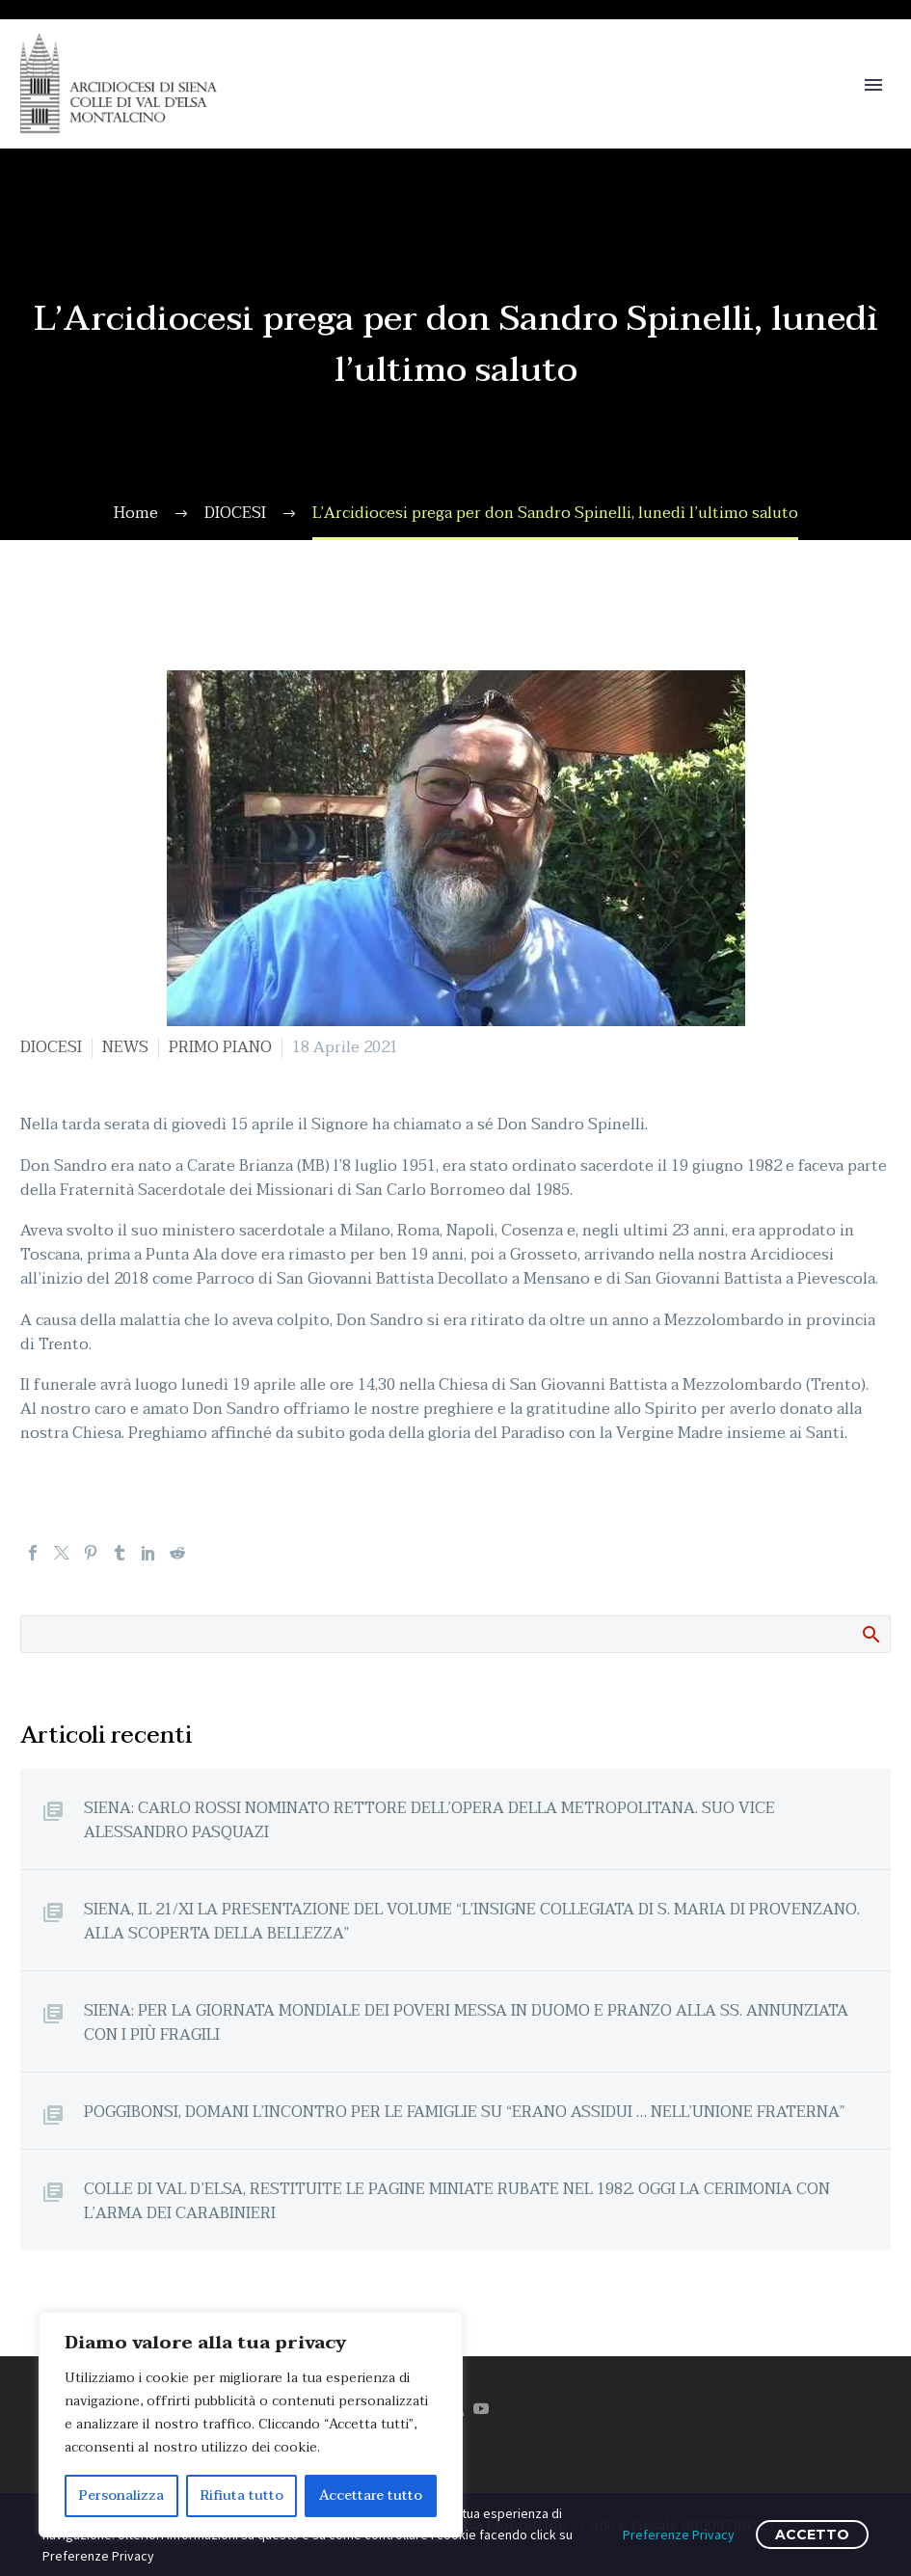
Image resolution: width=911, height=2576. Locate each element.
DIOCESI (51, 1047)
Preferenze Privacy (679, 2534)
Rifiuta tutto (242, 2495)
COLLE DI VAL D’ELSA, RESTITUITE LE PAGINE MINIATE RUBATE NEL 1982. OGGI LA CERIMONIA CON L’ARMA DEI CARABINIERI (457, 2201)
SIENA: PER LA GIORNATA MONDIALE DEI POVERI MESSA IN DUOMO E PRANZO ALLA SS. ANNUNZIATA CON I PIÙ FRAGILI (466, 2022)
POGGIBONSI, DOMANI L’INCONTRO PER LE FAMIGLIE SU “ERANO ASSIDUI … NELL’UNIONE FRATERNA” (464, 2112)
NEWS (125, 1047)
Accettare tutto (370, 2495)
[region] (251, 2424)
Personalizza (121, 2495)
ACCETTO (812, 2534)
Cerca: (870, 1633)
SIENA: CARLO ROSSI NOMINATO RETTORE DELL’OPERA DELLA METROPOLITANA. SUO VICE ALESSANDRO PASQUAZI (429, 1820)
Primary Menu (873, 85)
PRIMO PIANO (220, 1047)
